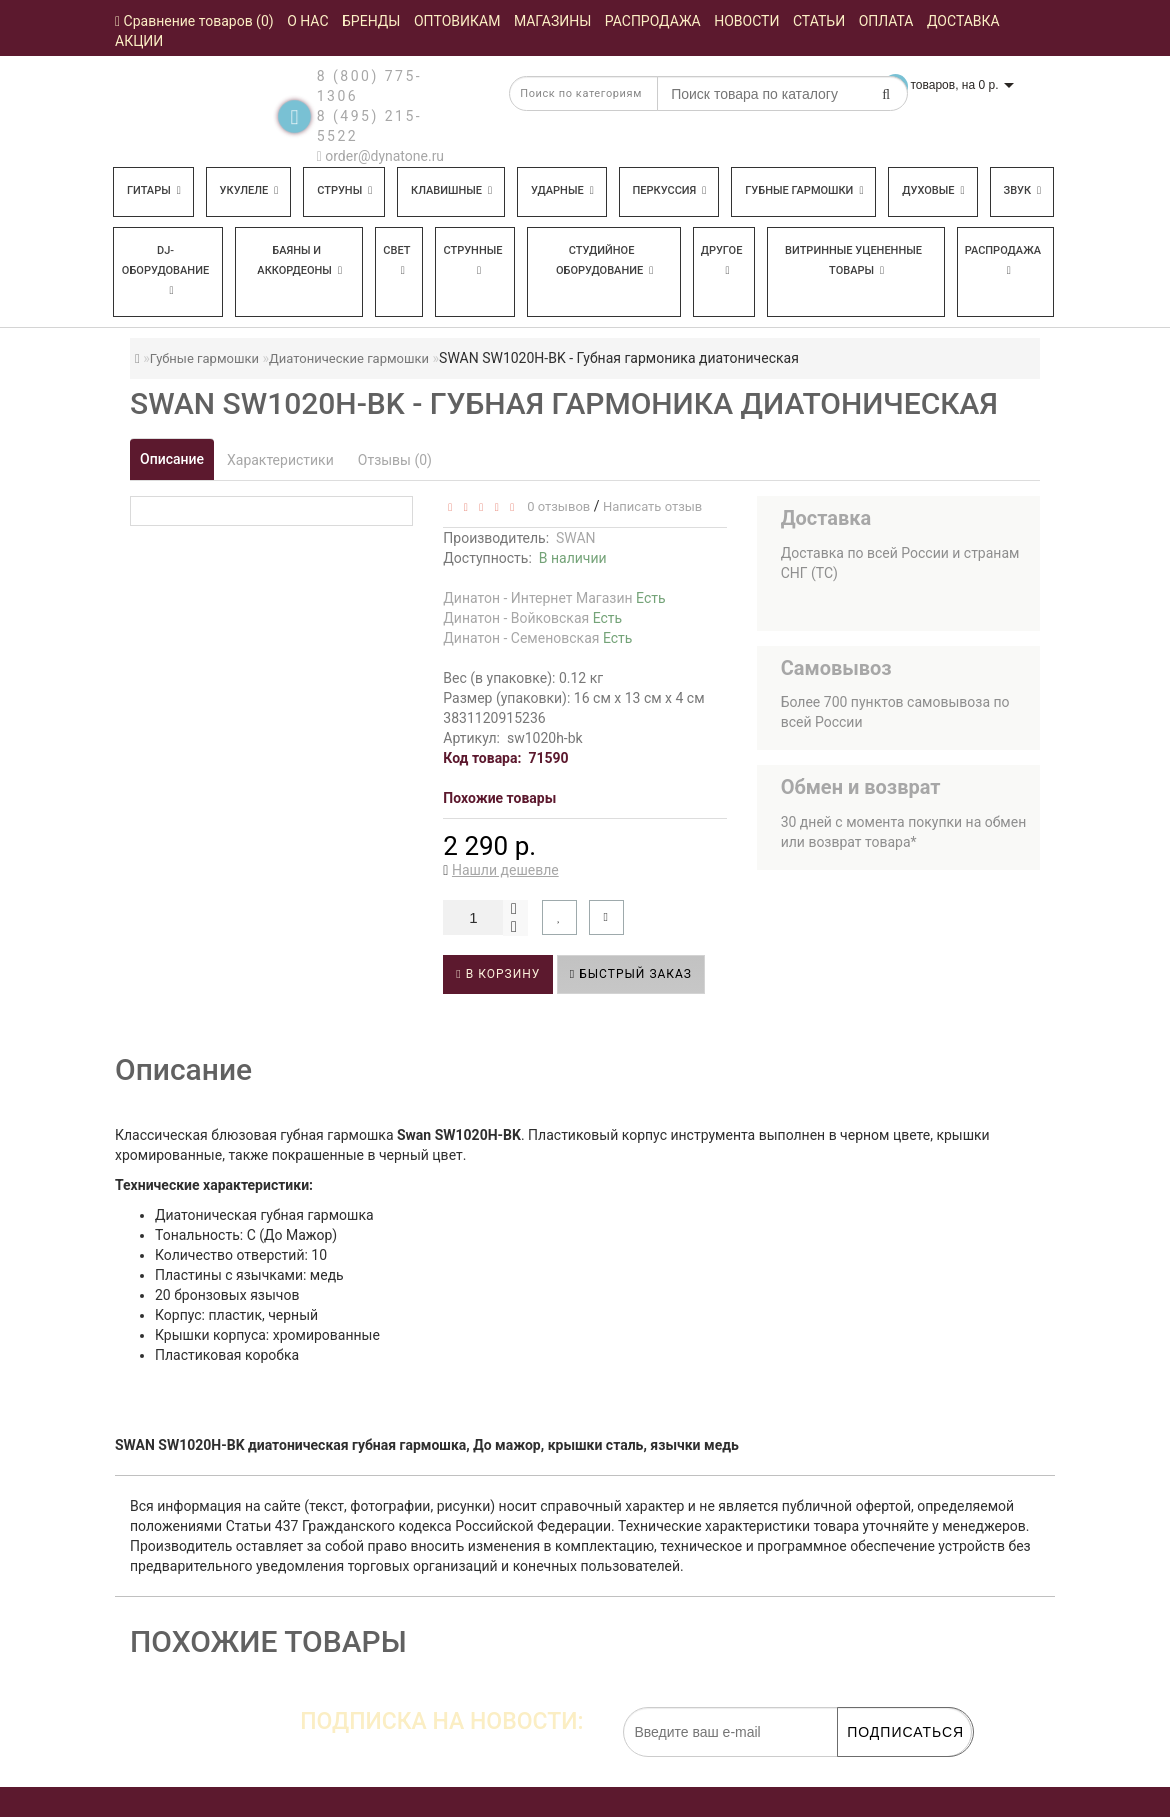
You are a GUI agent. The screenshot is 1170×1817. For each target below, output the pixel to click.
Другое (722, 260)
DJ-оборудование (165, 270)
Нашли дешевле (505, 870)
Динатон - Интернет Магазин (554, 598)
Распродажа (1003, 260)
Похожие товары (499, 798)
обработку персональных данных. (878, 1767)
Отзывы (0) (395, 460)
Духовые (933, 190)
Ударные (562, 190)
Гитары (154, 190)
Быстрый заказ (631, 974)
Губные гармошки (804, 190)
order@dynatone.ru (380, 156)
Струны (344, 190)
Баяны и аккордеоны (299, 260)
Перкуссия (670, 190)
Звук (1022, 190)
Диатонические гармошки (349, 358)
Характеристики (280, 460)
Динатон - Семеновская (537, 638)
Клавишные (451, 190)
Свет (396, 260)
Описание (172, 459)
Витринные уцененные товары (853, 260)
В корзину (498, 974)
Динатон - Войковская (532, 618)
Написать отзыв (652, 506)
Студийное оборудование (604, 260)
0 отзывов (555, 506)
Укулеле (249, 190)
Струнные (472, 260)
